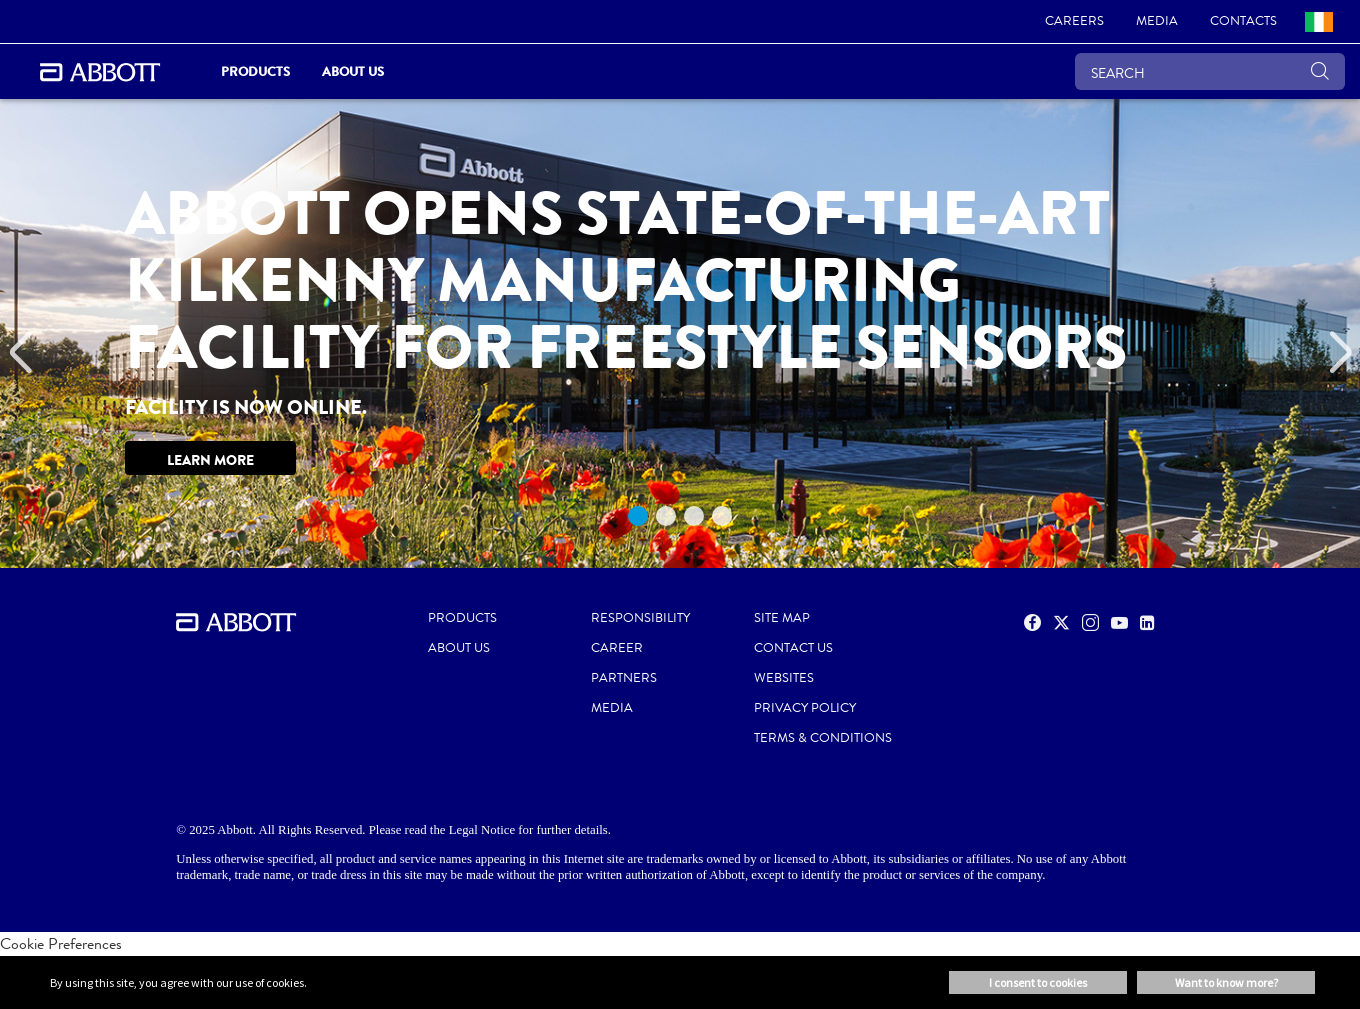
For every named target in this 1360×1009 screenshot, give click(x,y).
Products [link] (255, 71)
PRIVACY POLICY (805, 708)
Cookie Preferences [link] (61, 943)
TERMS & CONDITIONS (823, 738)
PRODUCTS (462, 618)
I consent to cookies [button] (1038, 982)
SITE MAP (782, 618)
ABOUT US (459, 648)
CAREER (617, 648)
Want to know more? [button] (1226, 982)
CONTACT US (793, 648)
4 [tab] (722, 516)
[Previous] (20, 353)
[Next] (1340, 353)
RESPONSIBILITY (640, 618)
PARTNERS (624, 678)
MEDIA (612, 708)
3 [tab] (694, 516)
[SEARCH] (1210, 71)
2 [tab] (666, 516)
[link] (1074, 22)
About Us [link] (353, 71)
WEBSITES (784, 678)
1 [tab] (638, 516)
